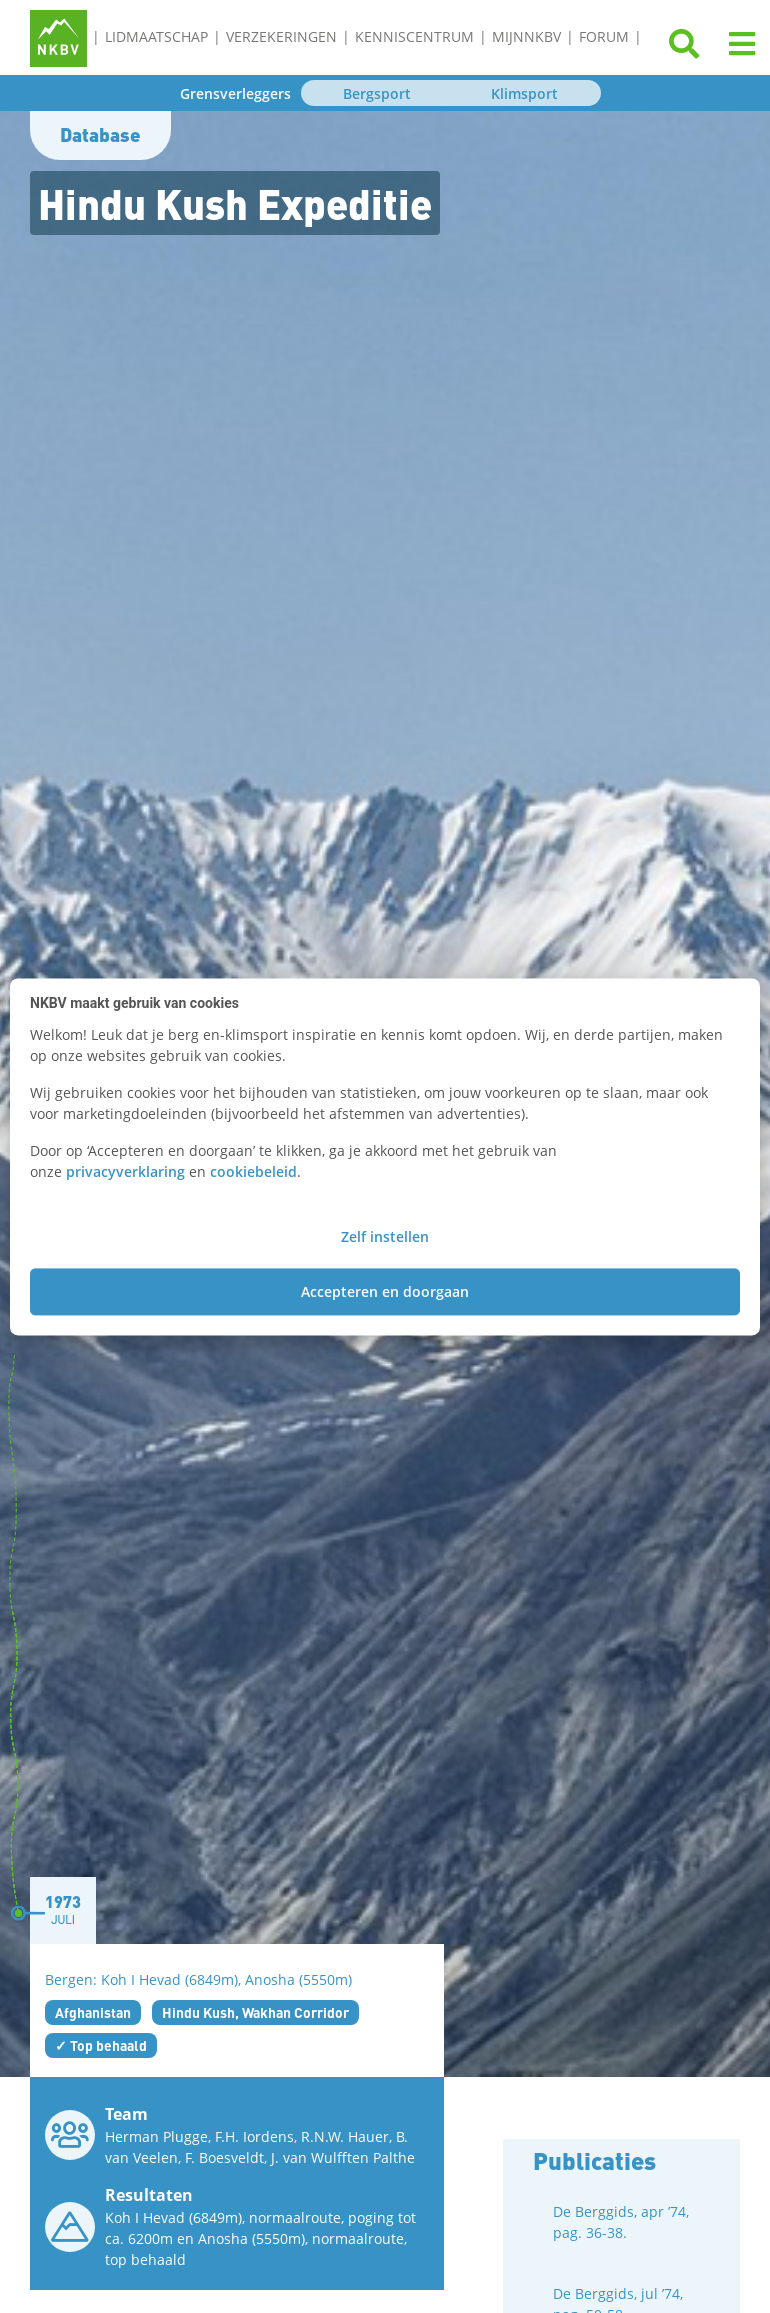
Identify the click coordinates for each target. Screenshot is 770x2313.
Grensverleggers (235, 93)
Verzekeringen (281, 36)
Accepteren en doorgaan (385, 1291)
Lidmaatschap (156, 36)
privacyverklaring (125, 1171)
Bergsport (377, 93)
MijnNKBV (526, 36)
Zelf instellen (385, 1236)
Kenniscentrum (414, 36)
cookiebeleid (253, 1171)
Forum (604, 36)
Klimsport (524, 93)
